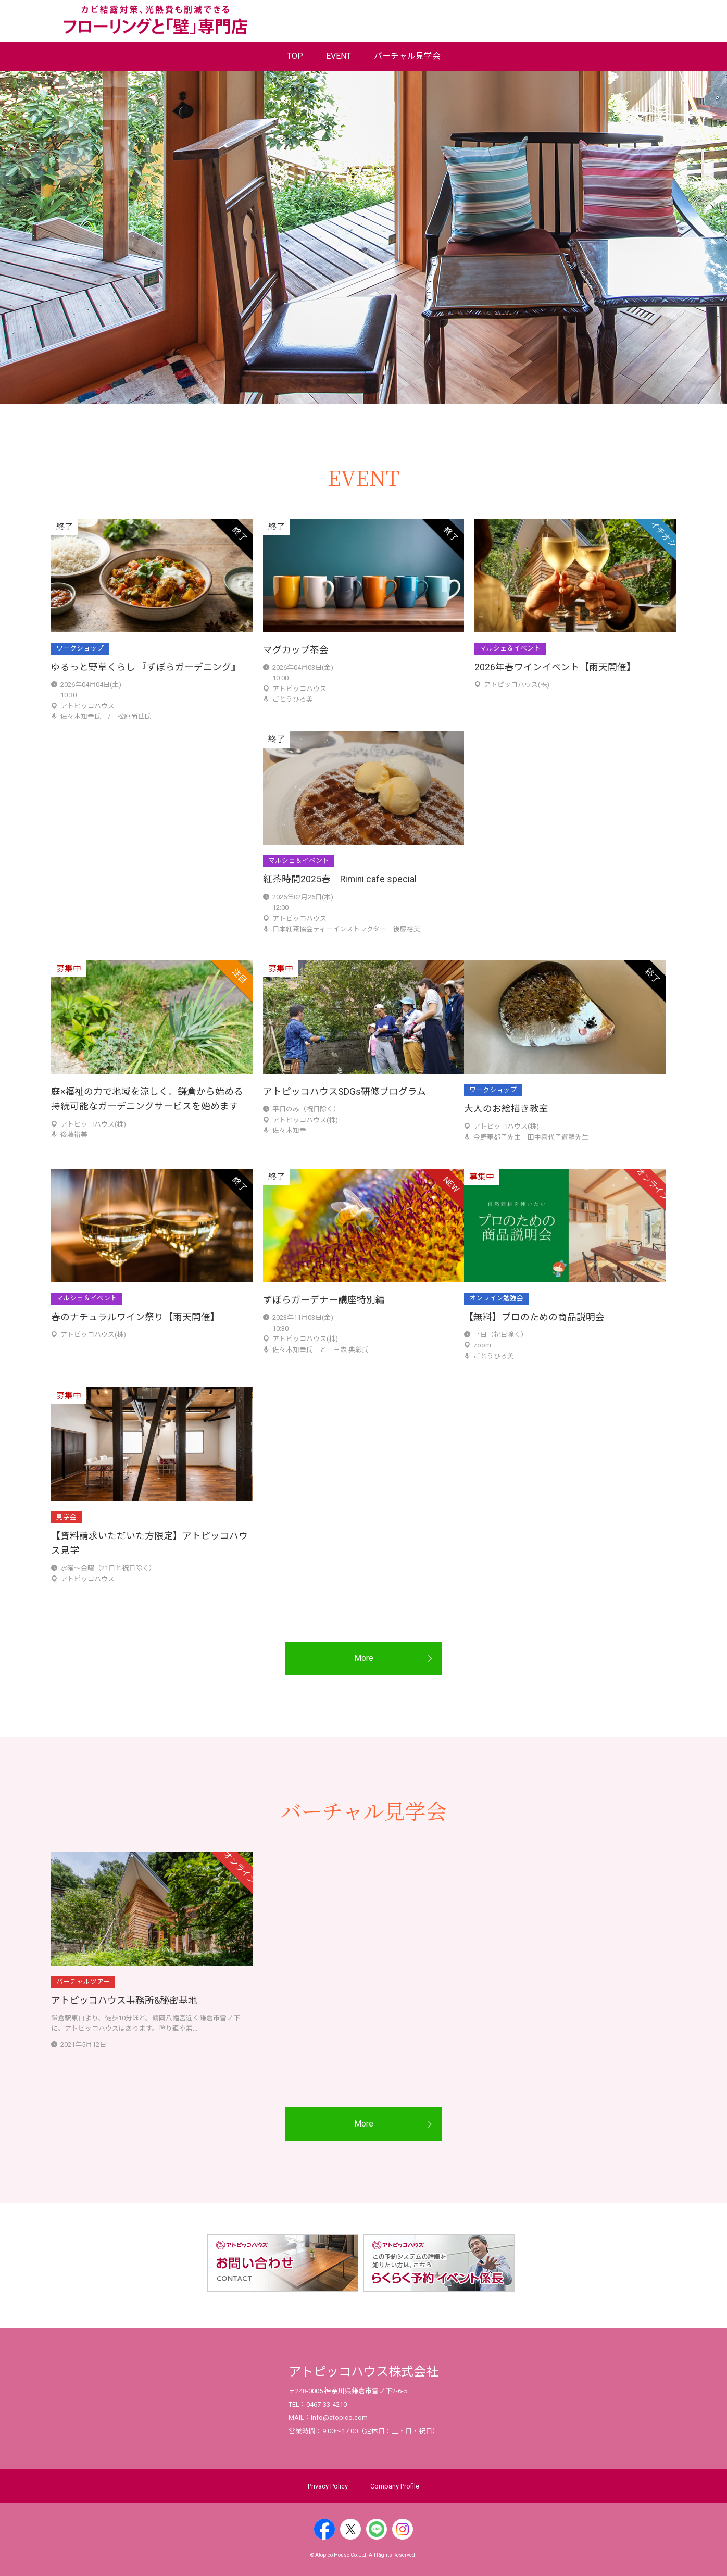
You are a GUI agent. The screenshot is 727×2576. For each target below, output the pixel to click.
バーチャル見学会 (407, 56)
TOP (295, 56)
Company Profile (394, 2486)
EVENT (338, 56)
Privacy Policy (328, 2486)
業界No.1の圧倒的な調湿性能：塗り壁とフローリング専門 (155, 20)
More (363, 1658)
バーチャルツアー (83, 1981)
